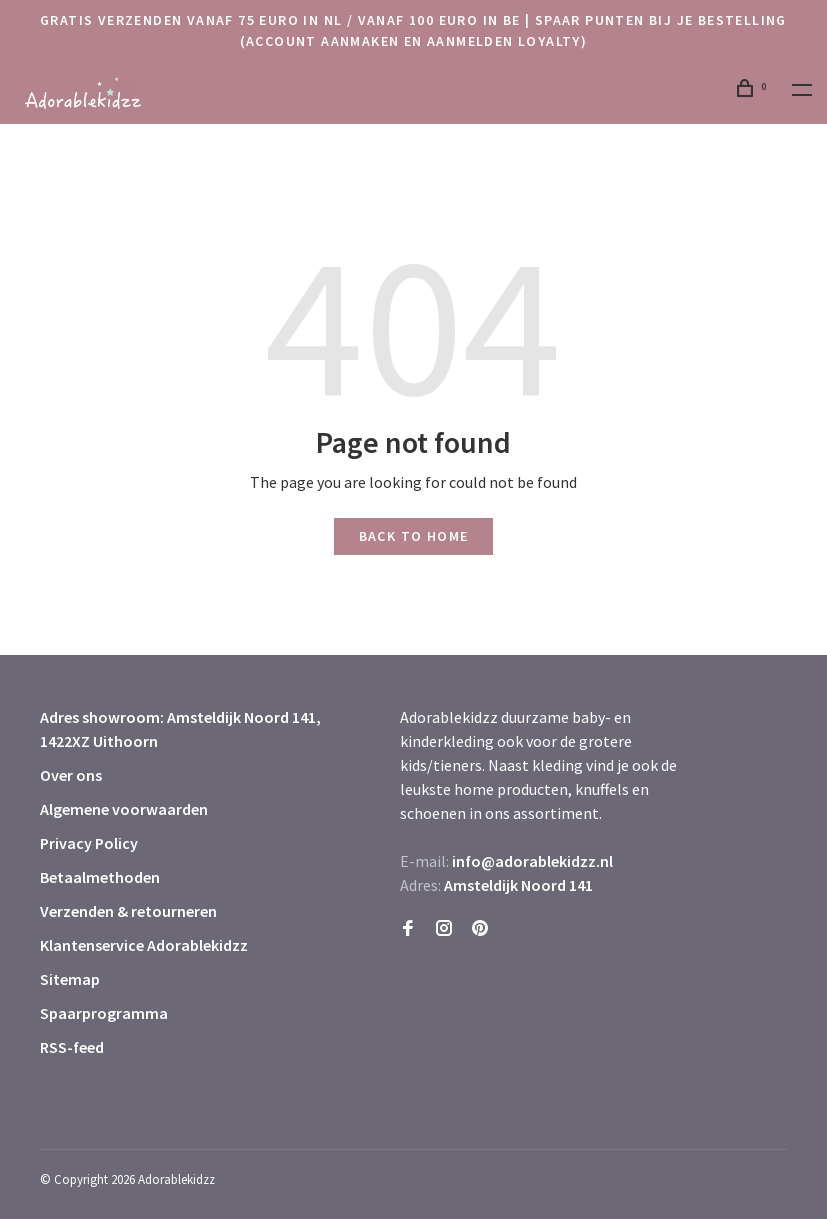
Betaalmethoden (100, 877)
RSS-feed (72, 1047)
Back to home (414, 536)
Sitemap (70, 979)
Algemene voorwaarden (124, 809)
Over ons (71, 775)
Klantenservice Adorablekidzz (144, 945)
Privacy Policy (89, 843)
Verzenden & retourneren (128, 911)
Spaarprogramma (104, 1013)
